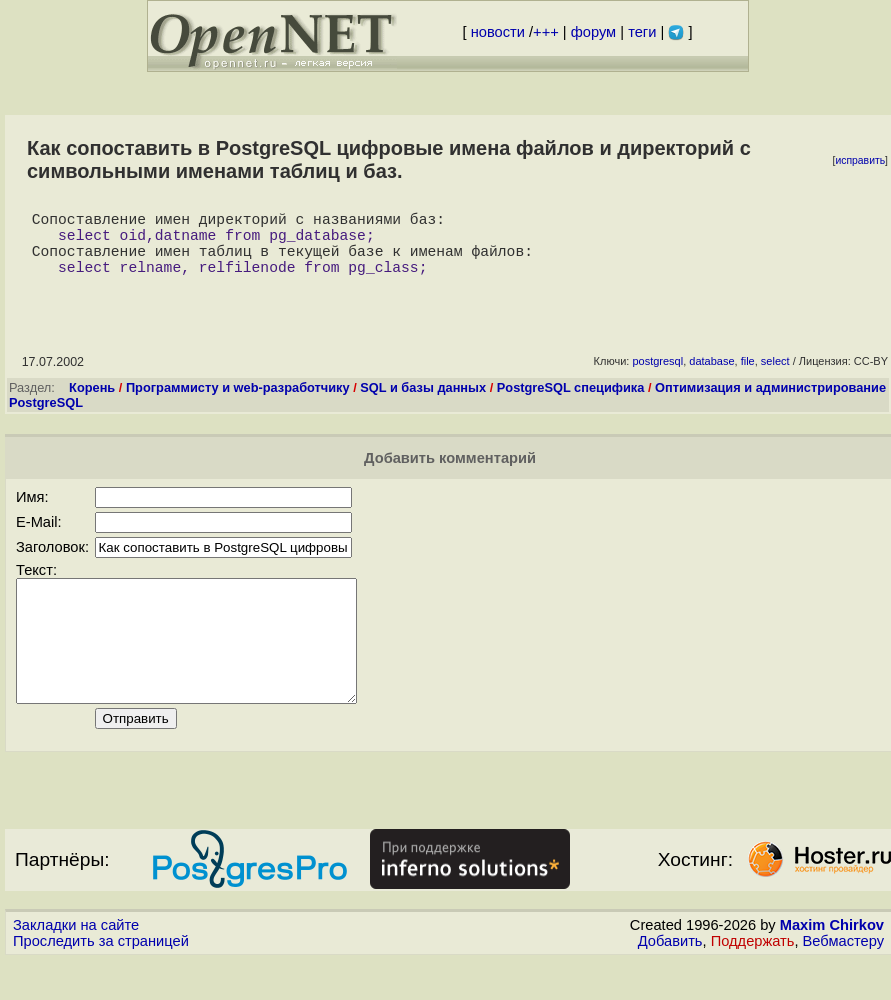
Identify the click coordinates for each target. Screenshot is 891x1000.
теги (642, 32)
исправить (860, 160)
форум (593, 32)
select (775, 377)
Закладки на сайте (76, 965)
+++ (546, 32)
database (711, 377)
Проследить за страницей (101, 981)
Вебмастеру (843, 981)
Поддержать (753, 981)
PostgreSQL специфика (571, 403)
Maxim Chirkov (832, 965)
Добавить (670, 981)
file (748, 377)
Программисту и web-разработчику (238, 403)
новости (498, 32)
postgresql (657, 377)
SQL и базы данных (423, 403)
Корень (92, 403)
